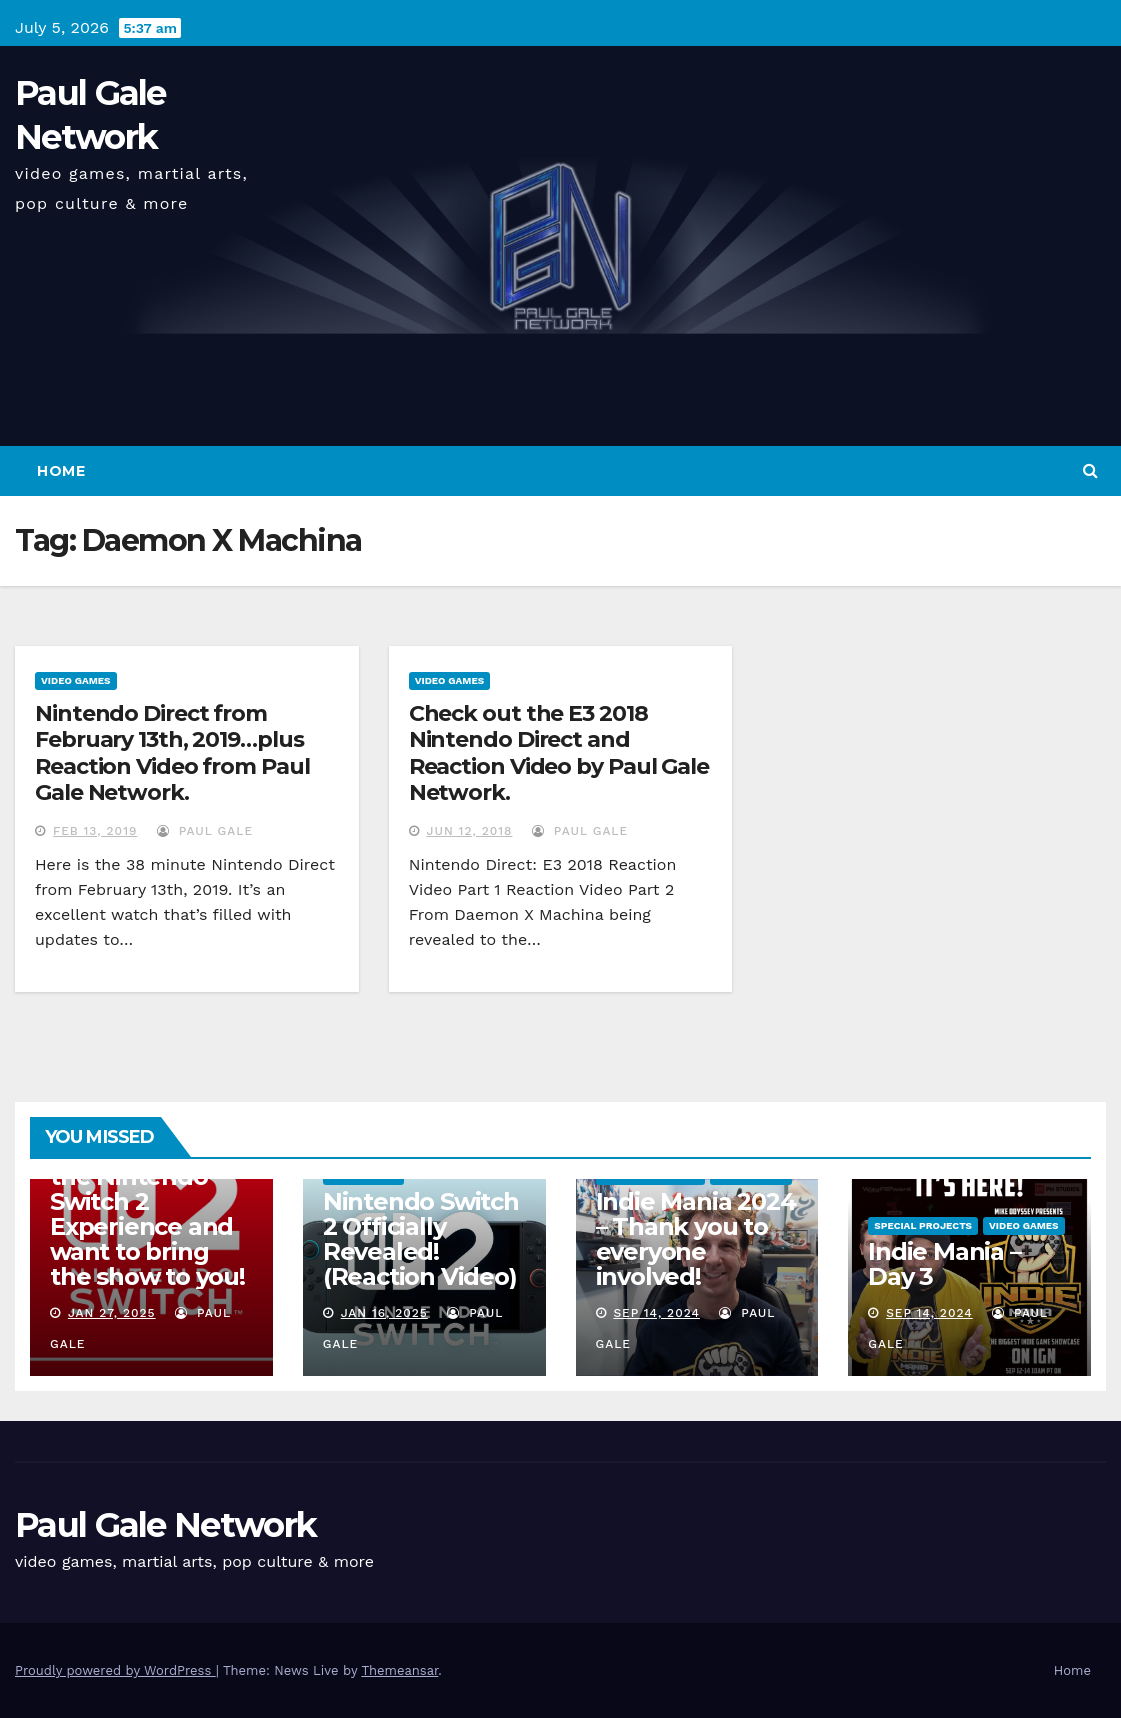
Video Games (76, 680)
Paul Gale (205, 831)
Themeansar (399, 1670)
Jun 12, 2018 (470, 831)
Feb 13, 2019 (95, 831)
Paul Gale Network (165, 1525)
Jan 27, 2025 (112, 1313)
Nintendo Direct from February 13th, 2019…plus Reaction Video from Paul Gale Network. (172, 753)
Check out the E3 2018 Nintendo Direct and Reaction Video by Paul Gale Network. (559, 753)
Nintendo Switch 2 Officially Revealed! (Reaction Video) (421, 1239)
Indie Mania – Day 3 (944, 1264)
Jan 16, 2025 (384, 1313)
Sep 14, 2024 (656, 1313)
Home (61, 471)
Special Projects (923, 1225)
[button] (1090, 470)
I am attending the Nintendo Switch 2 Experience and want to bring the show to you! (147, 1214)
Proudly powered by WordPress (115, 1670)
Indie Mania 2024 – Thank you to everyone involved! (696, 1239)
